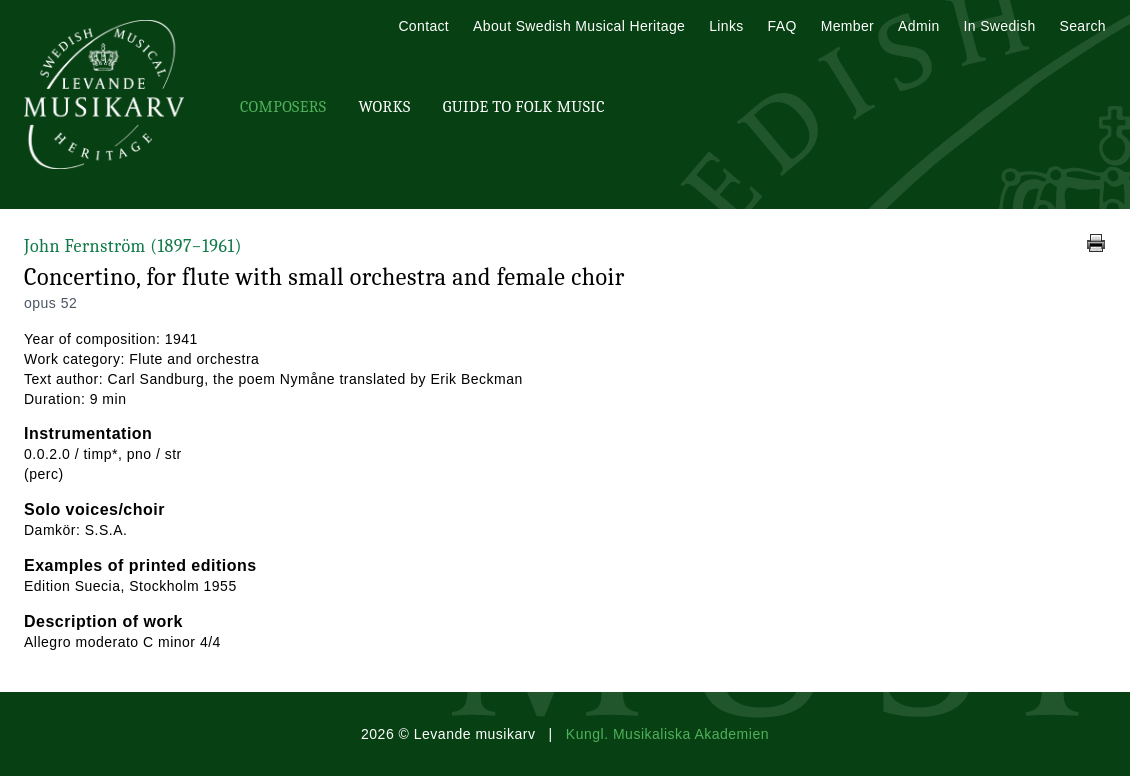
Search (1083, 26)
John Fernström (133, 246)
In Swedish (1000, 26)
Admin (918, 26)
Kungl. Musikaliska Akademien (667, 734)
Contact (423, 26)
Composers (283, 107)
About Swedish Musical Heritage (579, 26)
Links (726, 26)
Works (384, 107)
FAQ (782, 26)
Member (847, 26)
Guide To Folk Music (524, 107)
